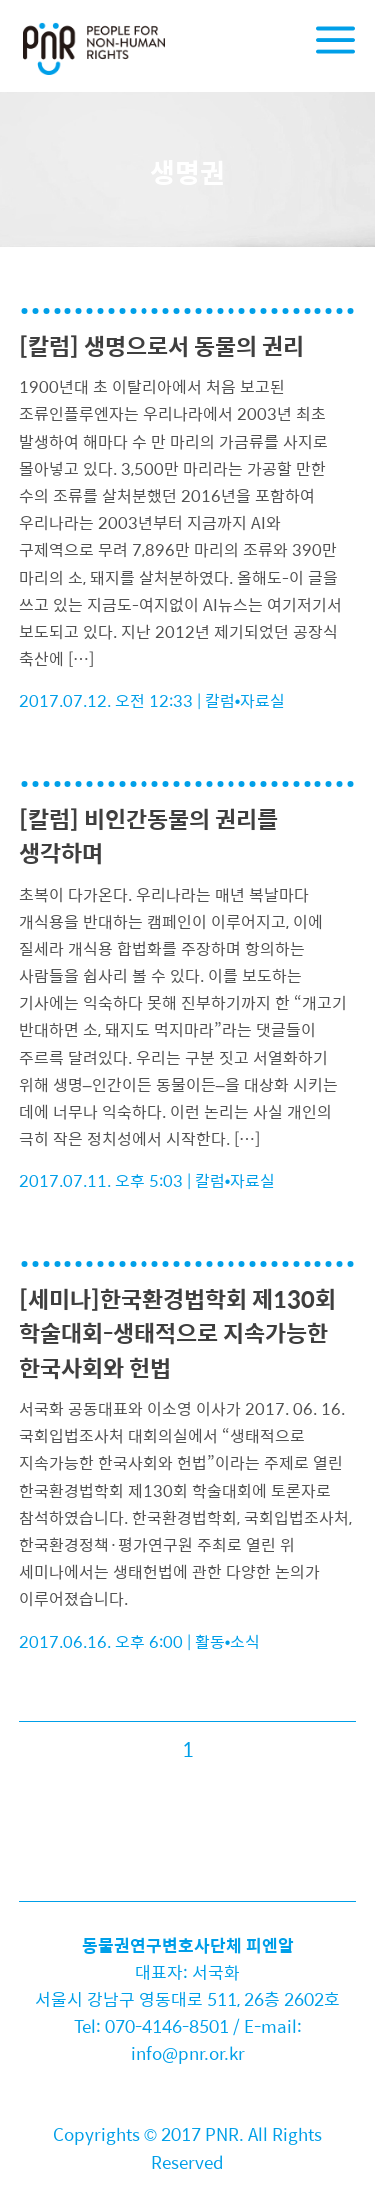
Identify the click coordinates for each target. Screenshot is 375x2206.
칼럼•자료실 (245, 700)
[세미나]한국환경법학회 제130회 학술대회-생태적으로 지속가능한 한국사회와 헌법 (177, 1333)
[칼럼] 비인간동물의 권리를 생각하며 (148, 836)
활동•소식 (228, 1641)
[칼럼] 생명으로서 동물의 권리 (161, 345)
